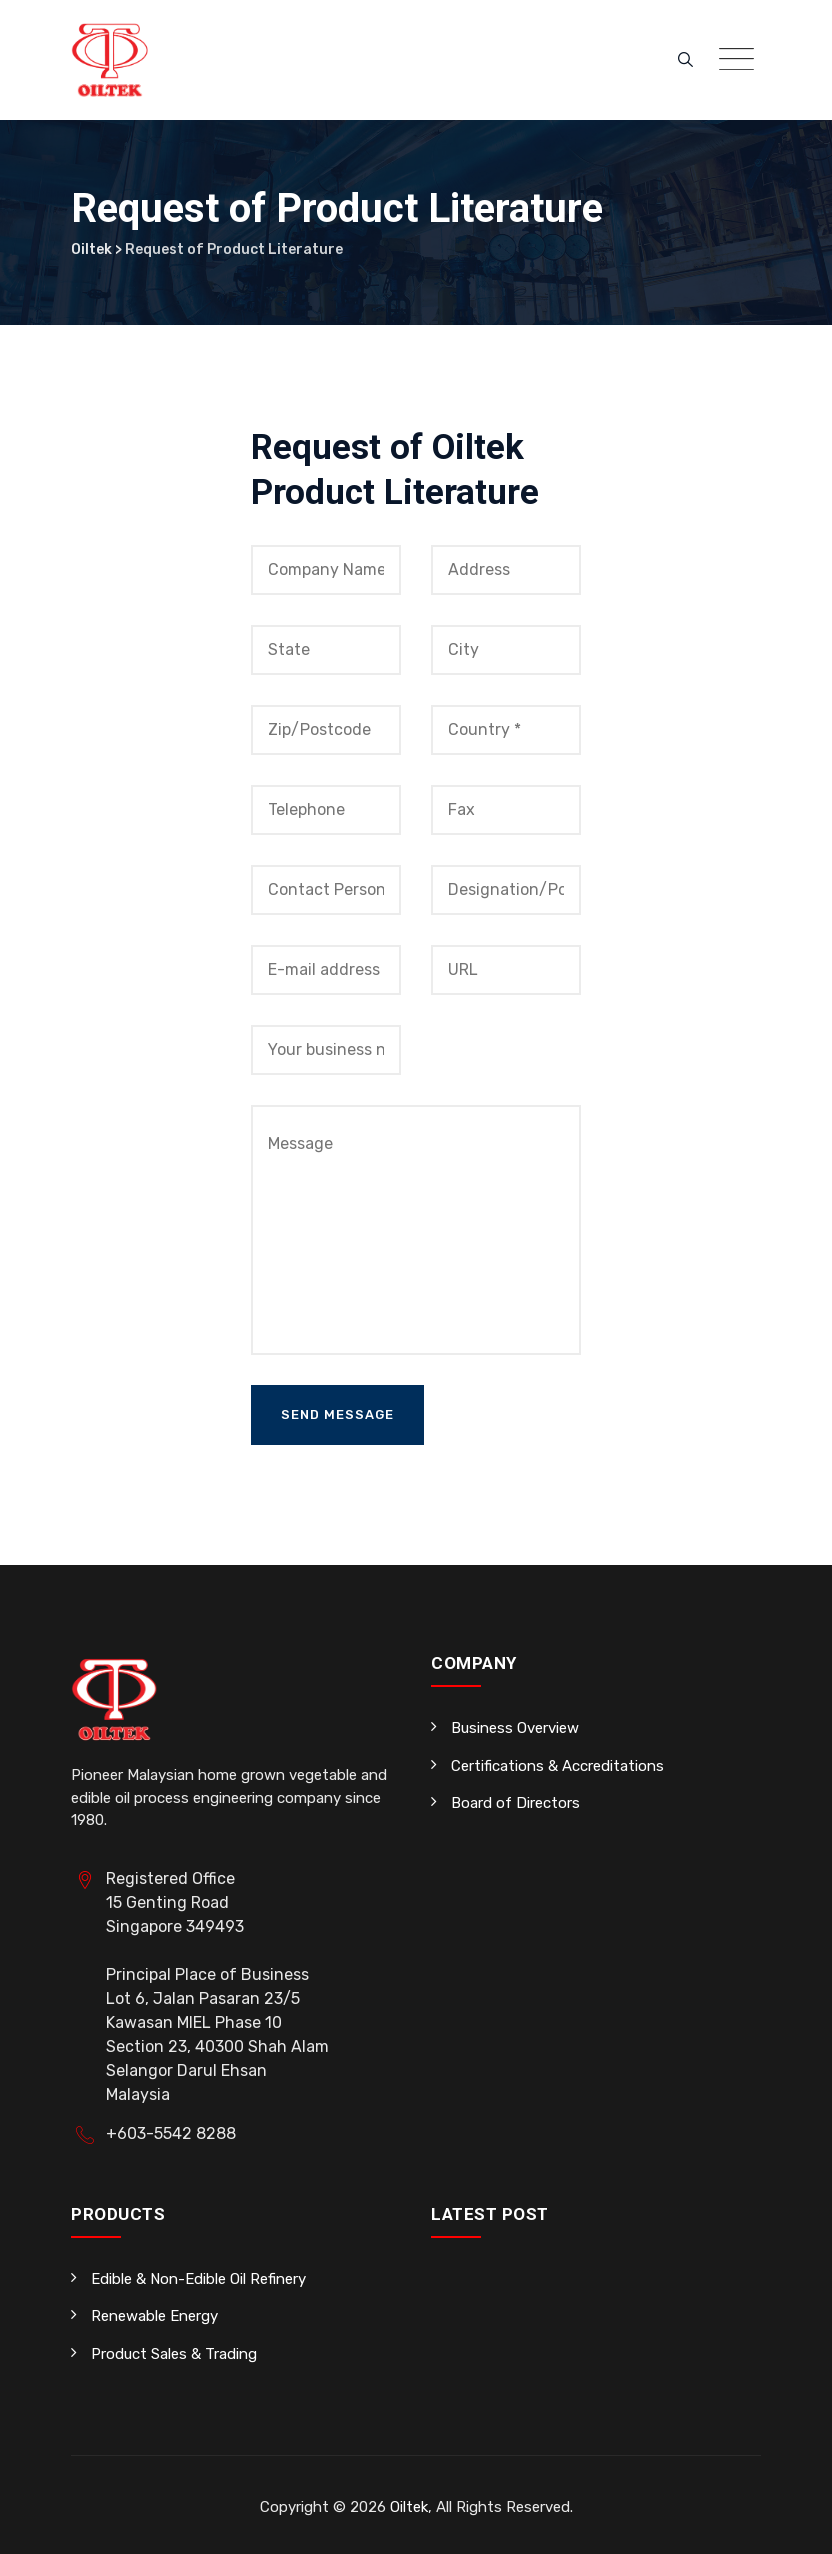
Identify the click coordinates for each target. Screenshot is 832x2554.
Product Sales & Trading (174, 2354)
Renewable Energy (154, 2316)
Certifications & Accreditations (557, 1766)
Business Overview (515, 1728)
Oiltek (409, 2507)
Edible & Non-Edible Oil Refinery (198, 2279)
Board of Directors (515, 1803)
